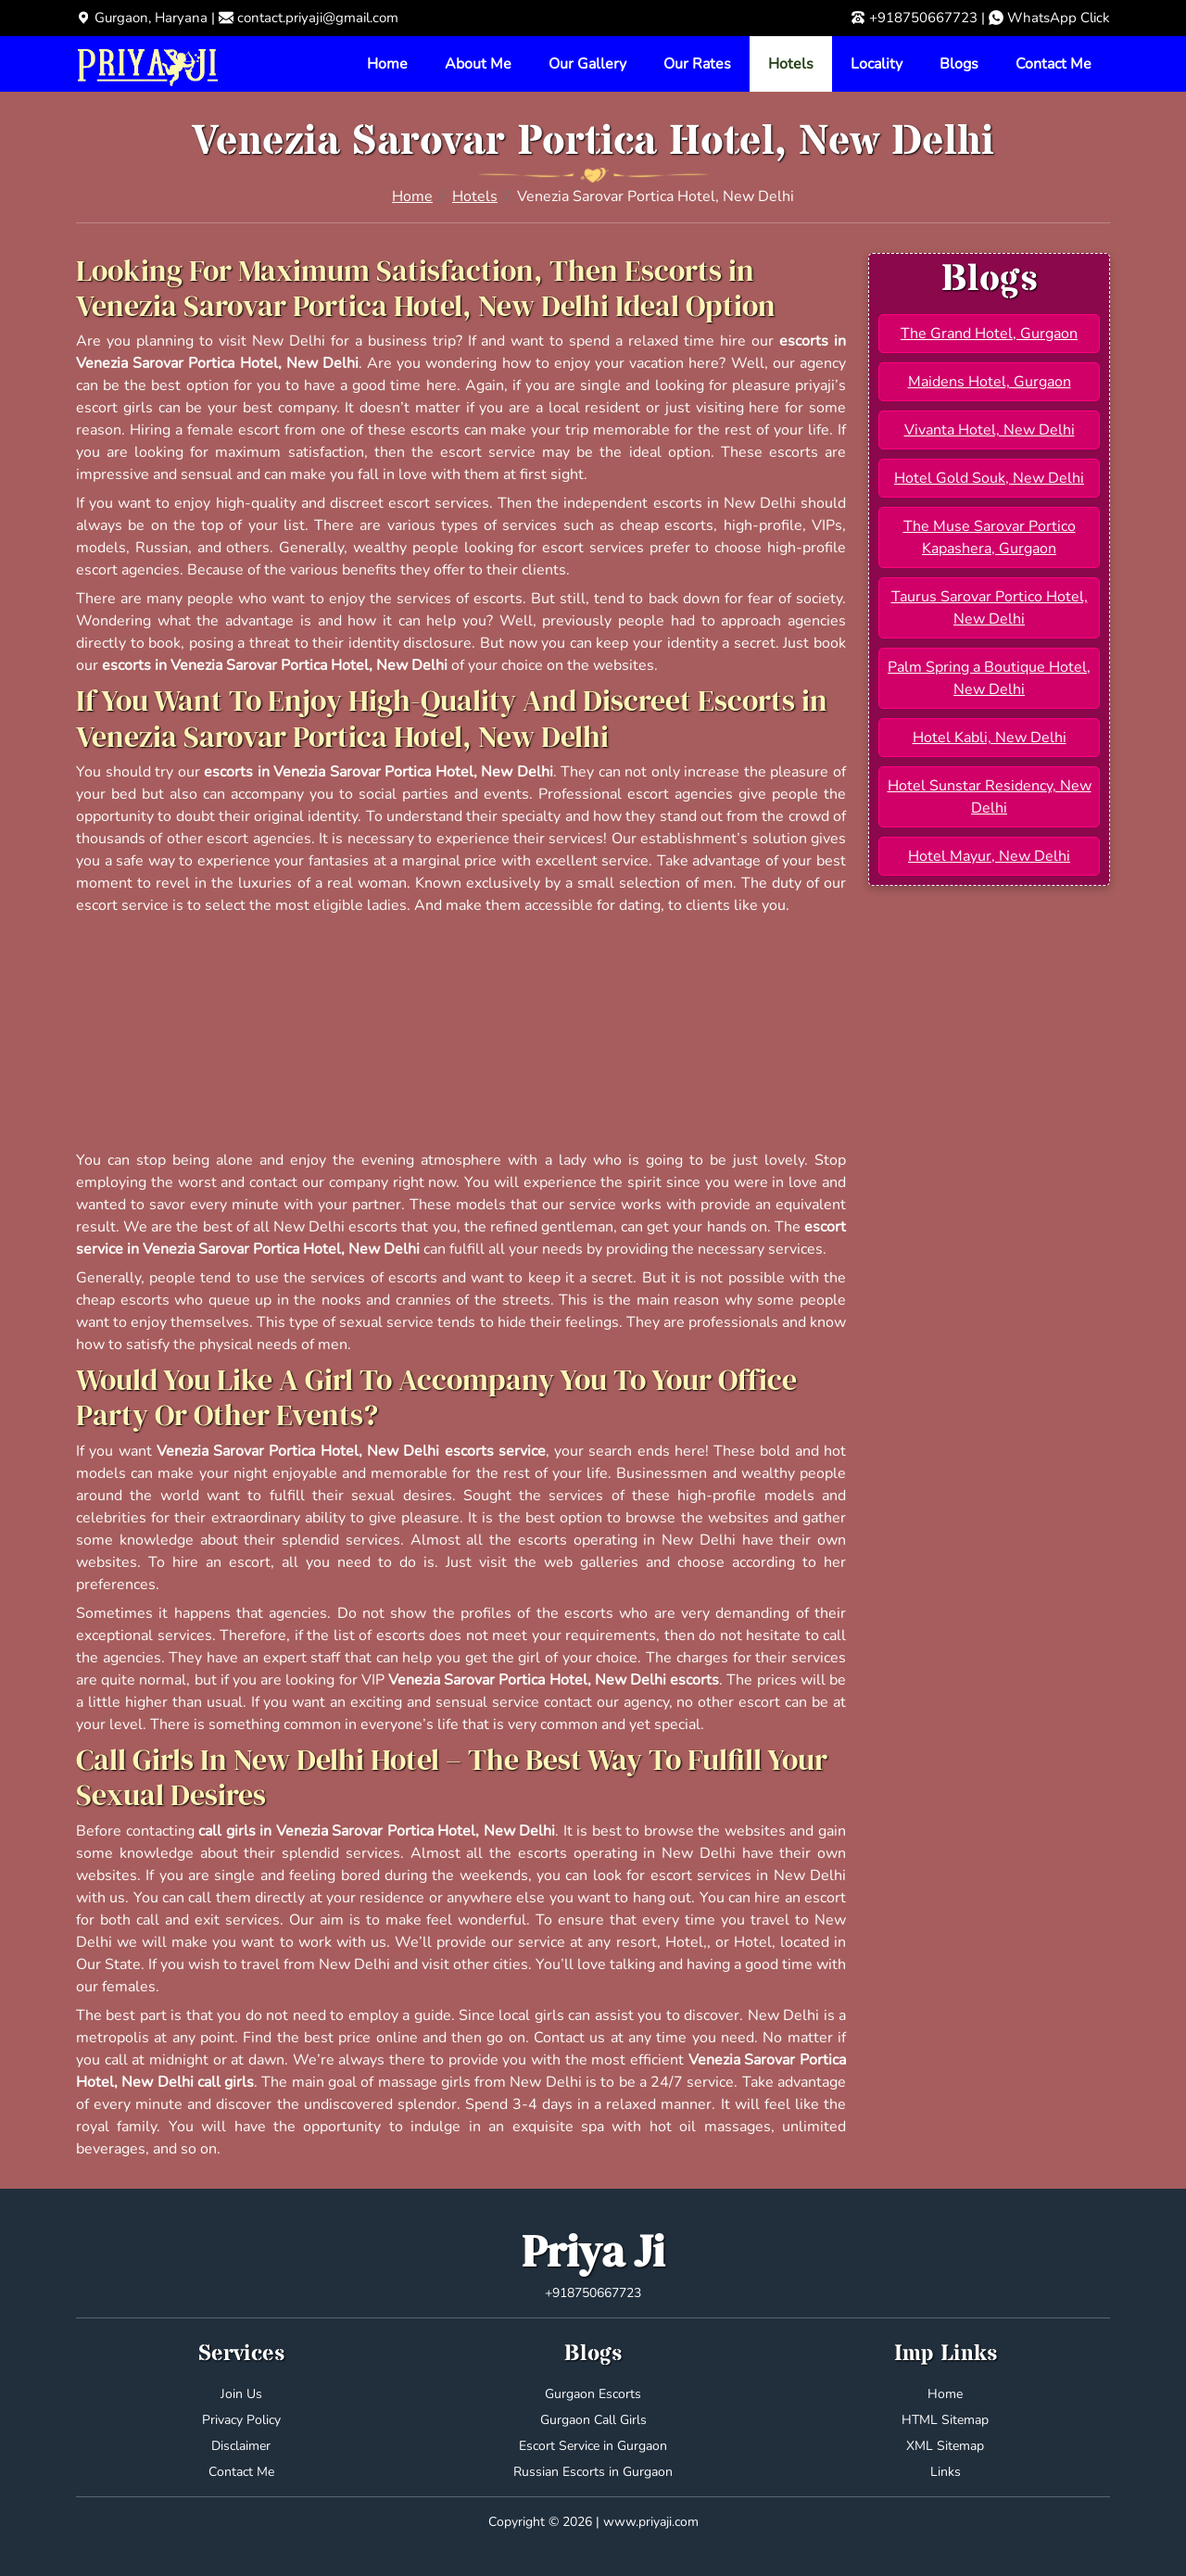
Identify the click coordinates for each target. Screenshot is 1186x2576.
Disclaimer (241, 2446)
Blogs (959, 64)
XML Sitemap (945, 2446)
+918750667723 (923, 17)
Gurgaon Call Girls (593, 2420)
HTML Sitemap (945, 2420)
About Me (478, 64)
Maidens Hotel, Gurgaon (989, 382)
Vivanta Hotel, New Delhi (989, 430)
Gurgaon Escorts (593, 2394)
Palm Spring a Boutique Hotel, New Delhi (989, 678)
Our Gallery (587, 64)
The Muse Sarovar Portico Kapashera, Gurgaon (989, 537)
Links (945, 2472)
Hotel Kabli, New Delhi (989, 737)
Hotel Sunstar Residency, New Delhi (989, 797)
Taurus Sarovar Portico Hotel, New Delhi (989, 608)
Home (387, 64)
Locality (876, 64)
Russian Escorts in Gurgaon (593, 2472)
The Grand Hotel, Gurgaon (989, 333)
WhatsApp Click (1058, 17)
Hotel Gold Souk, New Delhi (989, 478)
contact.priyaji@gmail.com (317, 17)
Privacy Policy (241, 2420)
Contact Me (1053, 64)
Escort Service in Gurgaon (593, 2446)
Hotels (791, 64)
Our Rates (697, 64)
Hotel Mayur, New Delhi (989, 856)
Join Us (241, 2394)
